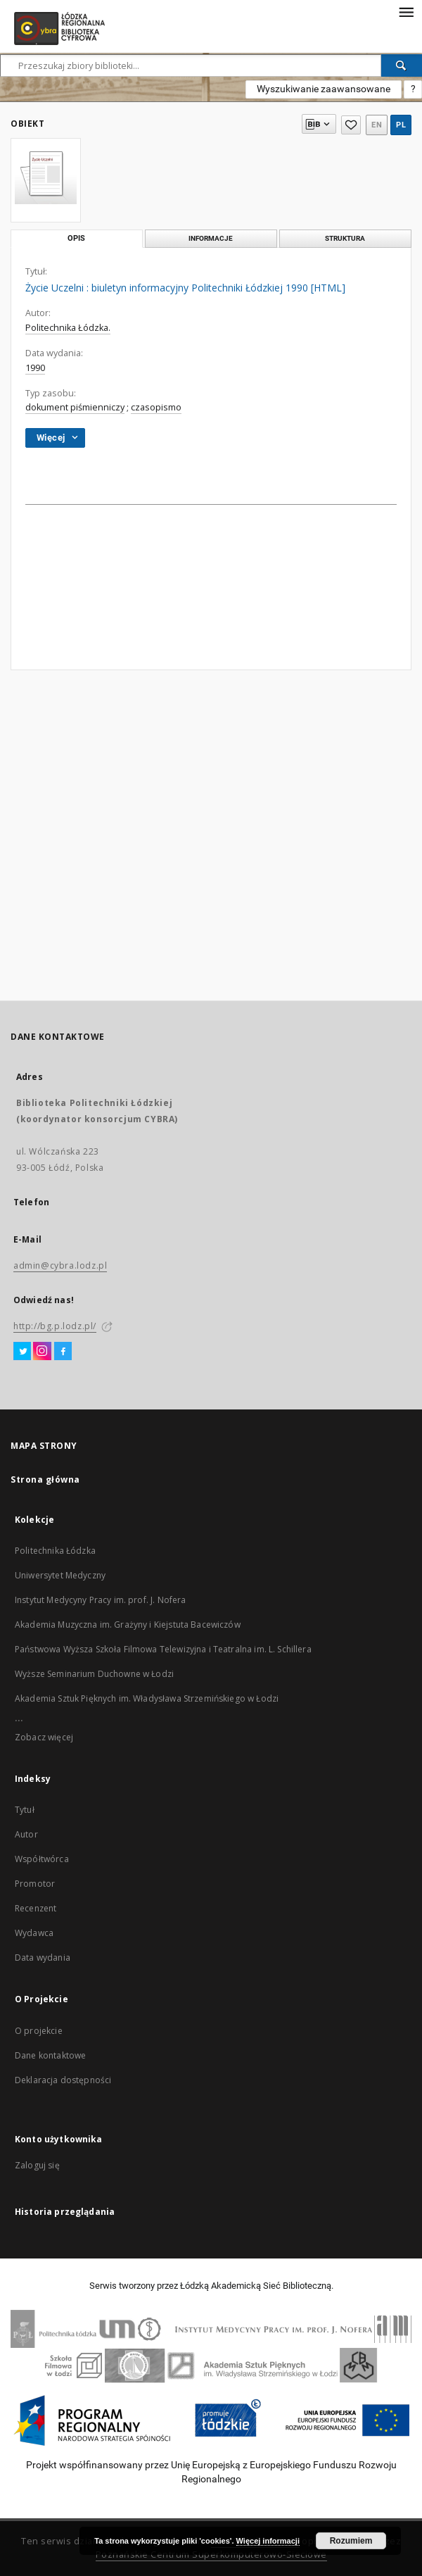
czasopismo (156, 407)
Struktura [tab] (345, 238)
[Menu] (405, 11)
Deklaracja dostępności (63, 2080)
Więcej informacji (268, 2541)
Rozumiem (351, 2541)
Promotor (35, 1884)
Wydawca (34, 1933)
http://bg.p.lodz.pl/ (54, 1326)
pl (401, 125)
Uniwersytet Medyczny (60, 1575)
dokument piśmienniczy (74, 407)
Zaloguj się (37, 2165)
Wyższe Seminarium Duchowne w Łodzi (94, 1674)
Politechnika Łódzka (55, 1551)
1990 (35, 368)
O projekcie (39, 2031)
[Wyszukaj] (401, 65)
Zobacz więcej (44, 1737)
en (376, 125)
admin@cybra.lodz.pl (60, 1265)
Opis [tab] (76, 238)
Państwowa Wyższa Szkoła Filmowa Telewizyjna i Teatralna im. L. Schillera (163, 1649)
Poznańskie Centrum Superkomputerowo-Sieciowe (211, 2555)
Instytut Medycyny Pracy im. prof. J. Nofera (100, 1600)
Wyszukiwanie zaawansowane (323, 88)
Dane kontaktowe (50, 2055)
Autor (26, 1834)
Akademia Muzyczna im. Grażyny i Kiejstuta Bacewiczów (128, 1625)
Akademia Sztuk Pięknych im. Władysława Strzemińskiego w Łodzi (147, 1698)
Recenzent (35, 1908)
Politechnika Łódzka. (67, 328)
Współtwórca (42, 1859)
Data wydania (42, 1958)
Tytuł (24, 1810)
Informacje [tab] (210, 238)
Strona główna (45, 1479)
